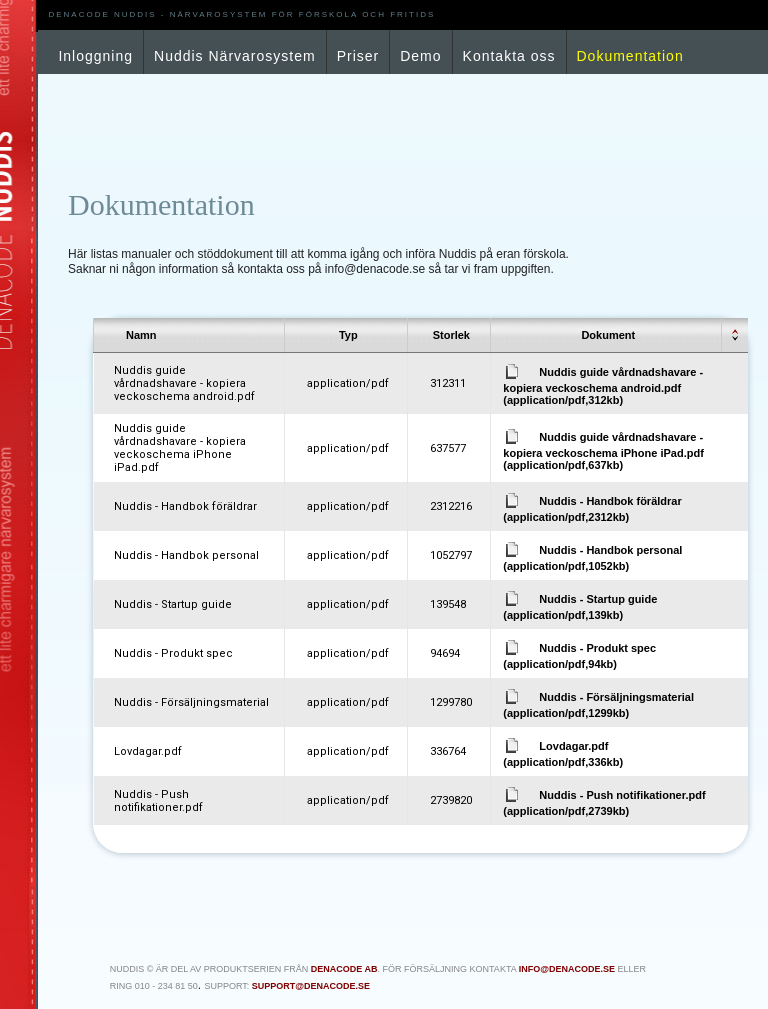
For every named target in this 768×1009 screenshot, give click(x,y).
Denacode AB (344, 969)
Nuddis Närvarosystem (235, 56)
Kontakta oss (509, 56)
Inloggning (95, 56)
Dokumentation (630, 56)
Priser (358, 56)
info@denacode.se (567, 969)
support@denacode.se (311, 986)
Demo (420, 56)
